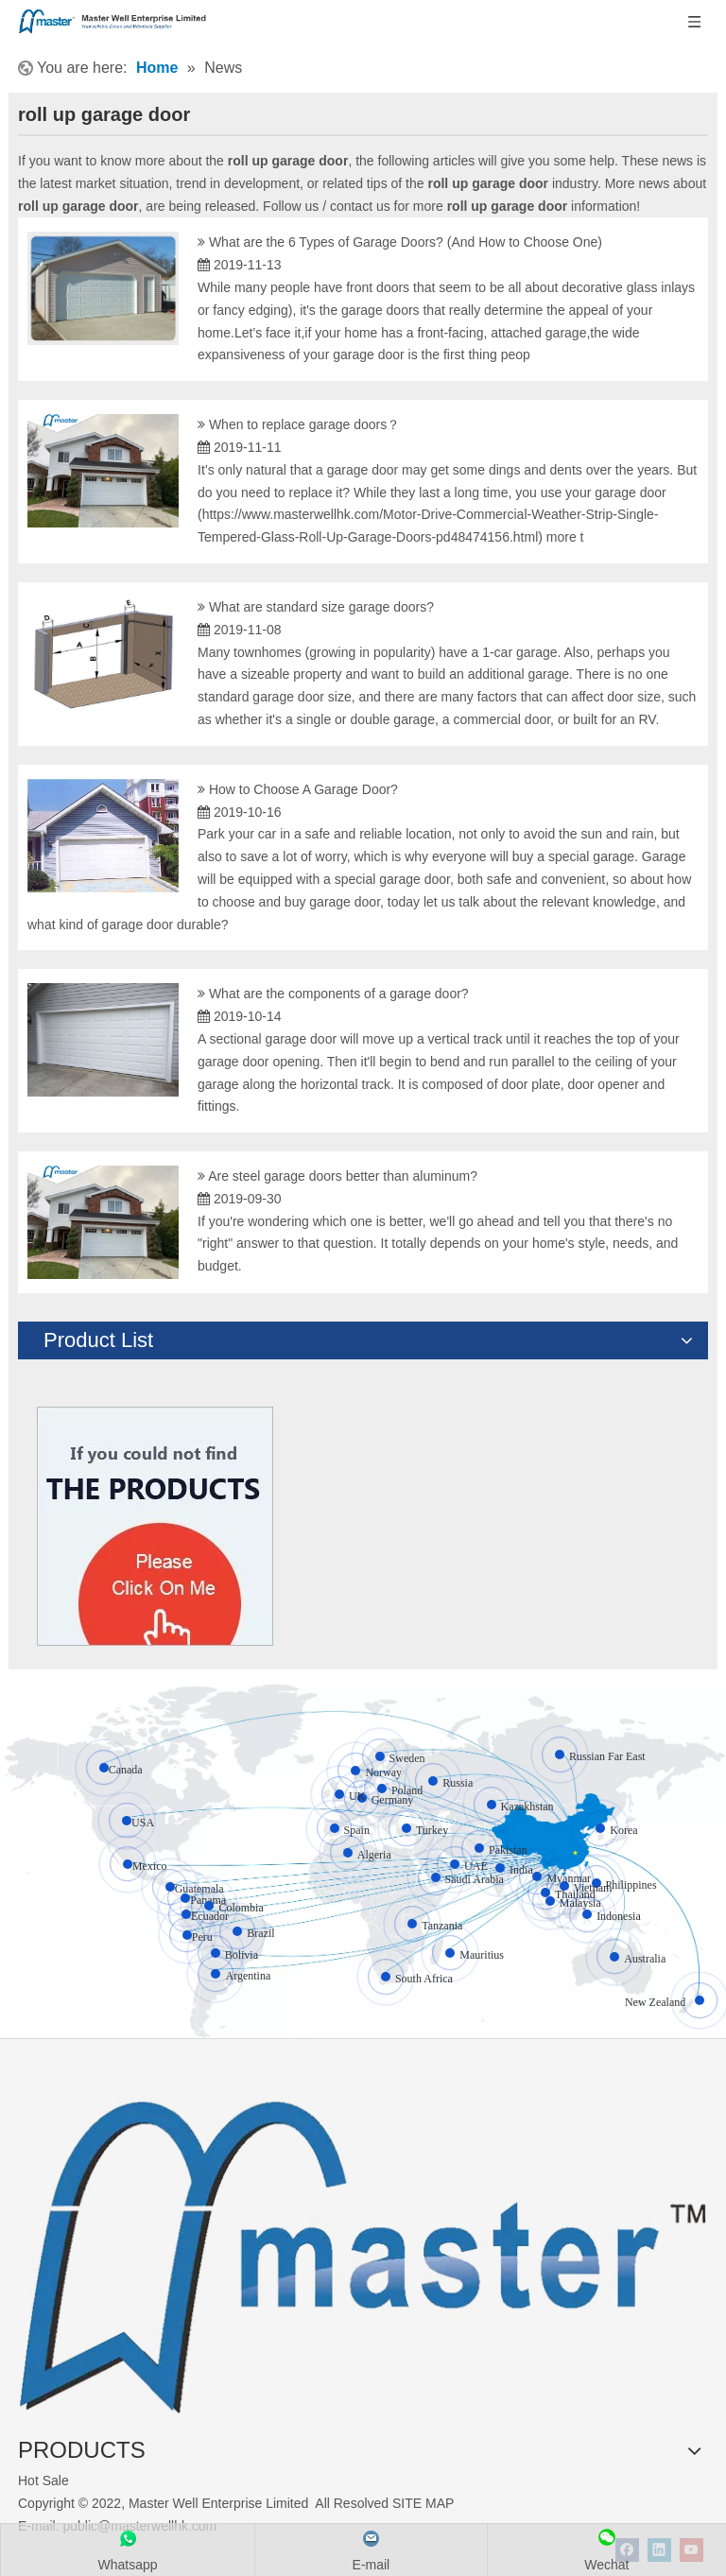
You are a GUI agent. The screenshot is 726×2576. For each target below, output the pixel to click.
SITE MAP (423, 2503)
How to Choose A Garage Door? (303, 789)
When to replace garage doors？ (304, 424)
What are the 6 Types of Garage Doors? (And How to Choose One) (405, 242)
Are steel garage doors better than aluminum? (342, 1176)
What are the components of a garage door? (339, 993)
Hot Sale (43, 2480)
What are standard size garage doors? (321, 606)
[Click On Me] (155, 1526)
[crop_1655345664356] (363, 2246)
